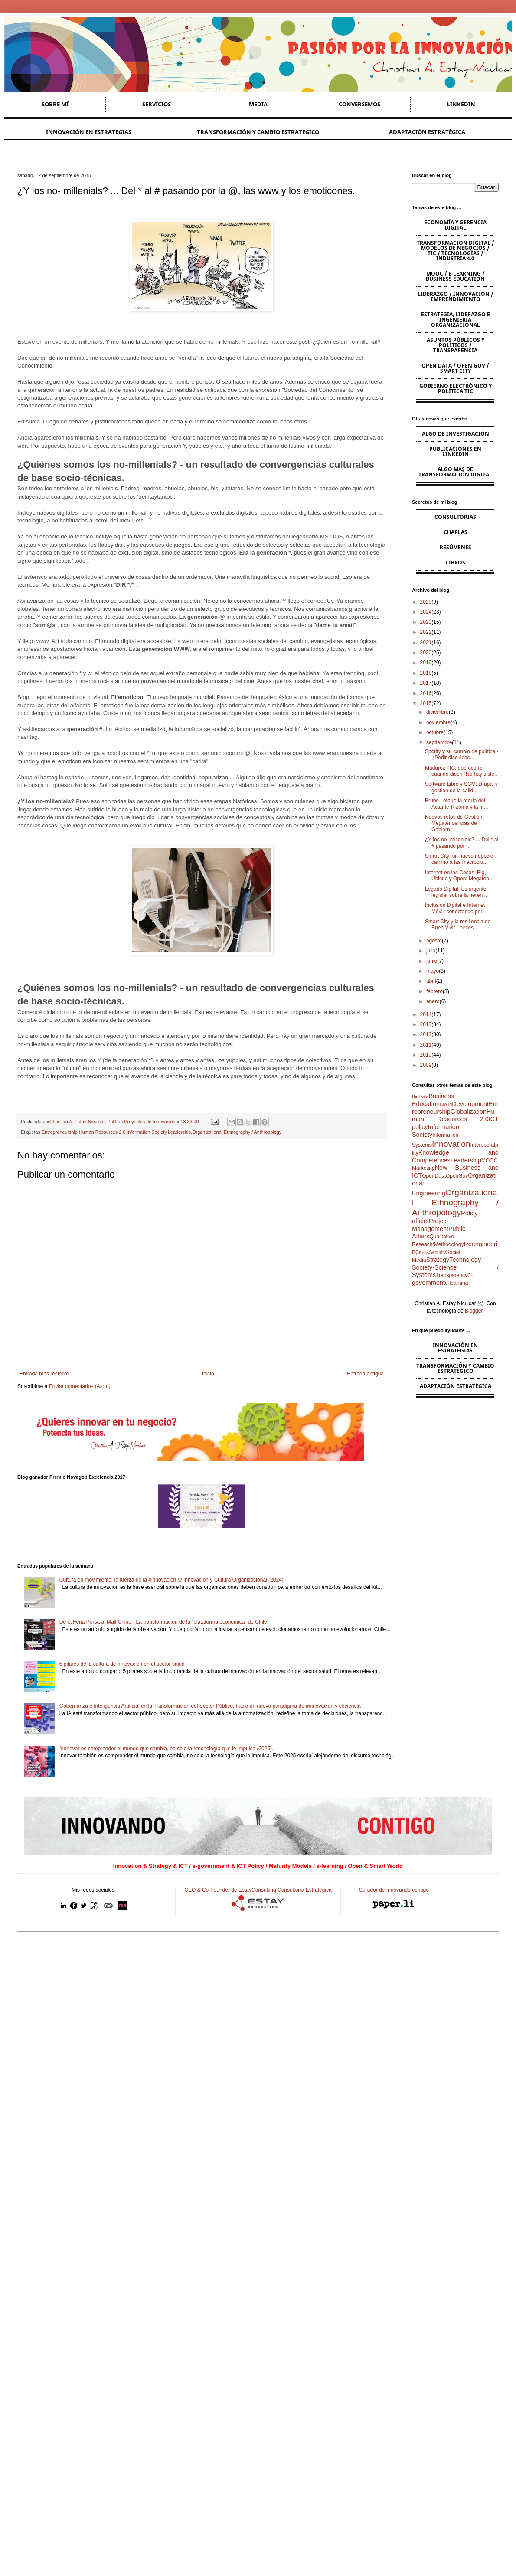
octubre (435, 732)
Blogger (474, 1311)
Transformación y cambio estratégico (258, 132)
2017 (426, 683)
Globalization (469, 1111)
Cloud (446, 1104)
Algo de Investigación (455, 433)
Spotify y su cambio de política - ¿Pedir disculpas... (461, 754)
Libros (455, 562)
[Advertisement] (258, 2006)
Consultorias (455, 517)
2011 (426, 1045)
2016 (426, 693)
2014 (426, 1014)
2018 (426, 673)
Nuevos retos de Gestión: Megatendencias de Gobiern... (454, 823)
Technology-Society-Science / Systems (455, 1267)
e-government (442, 1278)
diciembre (437, 712)
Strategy (438, 1259)
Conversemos (359, 104)
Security (437, 1252)
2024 (426, 612)
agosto (434, 941)
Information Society (147, 1132)
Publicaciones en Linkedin (455, 451)
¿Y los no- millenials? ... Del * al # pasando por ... (461, 843)
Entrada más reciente (44, 1374)
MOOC (489, 1161)
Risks (424, 1252)
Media (258, 104)
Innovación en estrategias (88, 132)
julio (430, 951)
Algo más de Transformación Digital (455, 472)
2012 (426, 1034)
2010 (426, 1055)
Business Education (433, 1100)
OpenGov (457, 1176)
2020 (426, 653)
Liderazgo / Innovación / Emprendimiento (455, 296)
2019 (426, 663)
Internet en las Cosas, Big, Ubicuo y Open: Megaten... (459, 876)
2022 (426, 632)
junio (431, 961)
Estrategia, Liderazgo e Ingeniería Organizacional (455, 319)
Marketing (423, 1168)
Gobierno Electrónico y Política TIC (455, 388)
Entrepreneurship (60, 1132)
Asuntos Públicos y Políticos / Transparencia (455, 345)
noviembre (438, 722)
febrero (434, 991)
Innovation (451, 1144)
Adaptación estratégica (427, 132)
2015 (426, 703)
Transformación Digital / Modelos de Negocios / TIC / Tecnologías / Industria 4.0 (455, 250)
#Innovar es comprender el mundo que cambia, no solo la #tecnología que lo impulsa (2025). (166, 1749)
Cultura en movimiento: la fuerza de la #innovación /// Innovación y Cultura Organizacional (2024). (172, 1580)
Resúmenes (455, 547)
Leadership (179, 1132)
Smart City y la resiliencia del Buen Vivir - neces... (458, 925)
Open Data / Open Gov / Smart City (455, 368)
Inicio (208, 1374)
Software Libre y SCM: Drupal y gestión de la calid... (461, 787)
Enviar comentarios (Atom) (80, 1386)
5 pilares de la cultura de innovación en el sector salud (122, 1664)
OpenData (434, 1176)
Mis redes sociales (93, 1890)
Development (470, 1103)
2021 (426, 643)
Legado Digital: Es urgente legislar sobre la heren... (456, 892)
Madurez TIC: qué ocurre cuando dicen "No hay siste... (462, 771)
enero (433, 1001)
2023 (426, 622)
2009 (426, 1065)
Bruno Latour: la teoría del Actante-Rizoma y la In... (456, 803)
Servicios (156, 104)
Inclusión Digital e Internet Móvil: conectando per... (456, 908)
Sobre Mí (55, 104)
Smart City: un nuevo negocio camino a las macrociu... (459, 859)
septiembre (439, 742)
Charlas (455, 532)
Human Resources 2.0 (102, 1132)
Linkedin (461, 104)
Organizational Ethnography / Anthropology (236, 1132)
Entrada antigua (365, 1374)
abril (431, 981)
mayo (432, 971)
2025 (426, 602)
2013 (426, 1024)
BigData (420, 1096)
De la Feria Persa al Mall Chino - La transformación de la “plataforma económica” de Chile (163, 1622)
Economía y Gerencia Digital (455, 225)
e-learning (456, 1283)
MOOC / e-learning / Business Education (455, 276)
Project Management (430, 1224)
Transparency (451, 1275)
